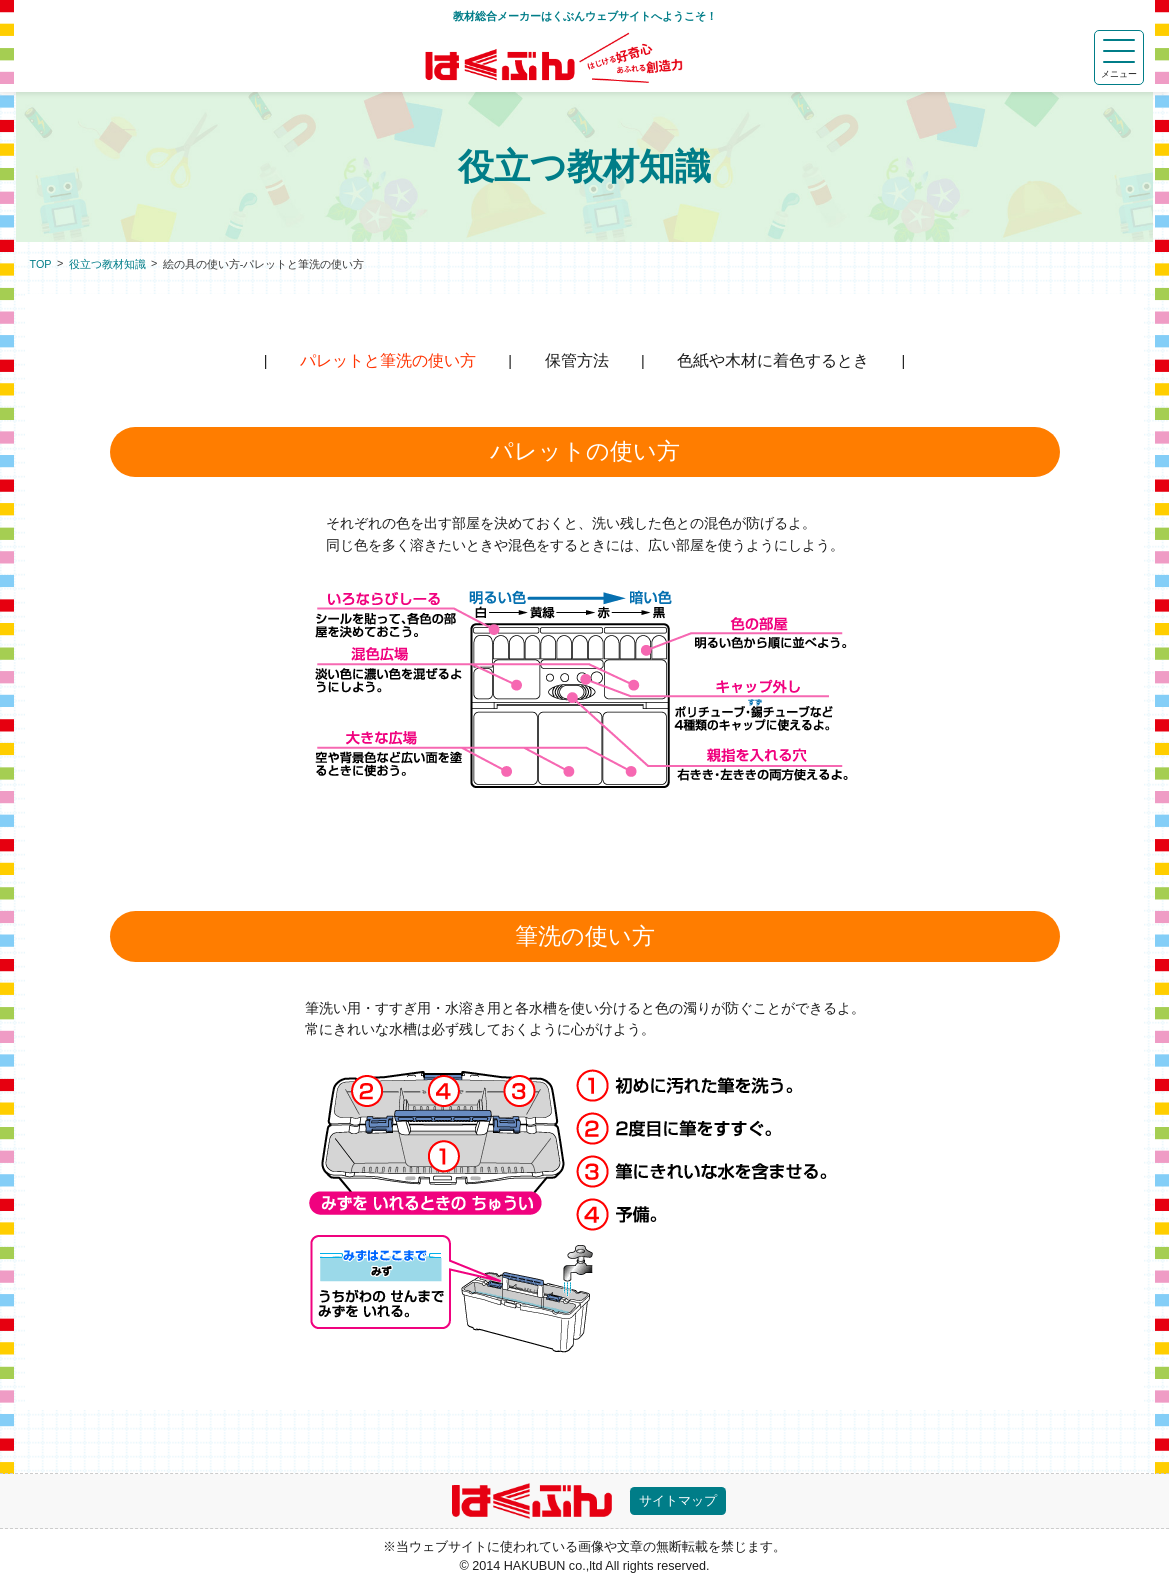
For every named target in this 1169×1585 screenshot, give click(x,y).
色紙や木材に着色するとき (773, 360)
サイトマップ (678, 1501)
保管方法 (577, 360)
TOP (41, 264)
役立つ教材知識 (107, 264)
